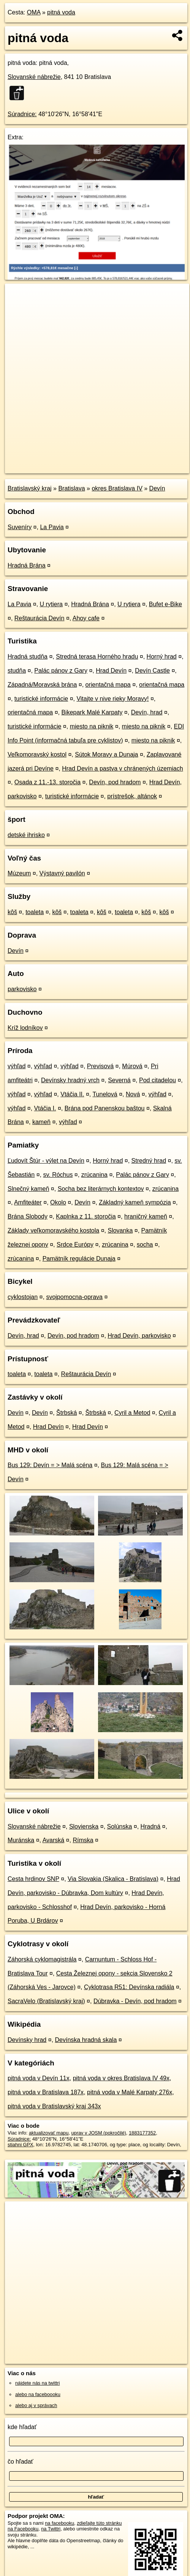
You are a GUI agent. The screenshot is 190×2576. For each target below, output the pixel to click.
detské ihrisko (26, 835)
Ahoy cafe (86, 618)
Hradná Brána (27, 565)
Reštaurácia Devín (39, 618)
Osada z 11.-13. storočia (47, 782)
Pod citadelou (157, 1080)
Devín (157, 488)
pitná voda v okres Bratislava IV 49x (121, 2078)
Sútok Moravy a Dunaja (106, 754)
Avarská (54, 1840)
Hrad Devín (111, 670)
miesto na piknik (92, 726)
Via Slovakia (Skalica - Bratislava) (113, 1879)
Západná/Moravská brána (42, 684)
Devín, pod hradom (115, 782)
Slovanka (120, 1230)
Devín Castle (152, 670)
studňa (17, 670)
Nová (133, 1094)
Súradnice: (22, 114)
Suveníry (20, 527)
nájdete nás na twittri (37, 2383)
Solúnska (119, 1826)
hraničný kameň (145, 1216)
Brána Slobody (28, 1216)
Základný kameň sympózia (135, 1202)
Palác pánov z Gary (60, 670)
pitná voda (61, 12)
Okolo (58, 1202)
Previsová (100, 1066)
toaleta (34, 912)
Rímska (83, 1840)
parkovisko (22, 989)
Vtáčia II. (72, 1094)
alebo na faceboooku (37, 2394)
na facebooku (59, 2523)
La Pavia (51, 527)
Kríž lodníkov (25, 1028)
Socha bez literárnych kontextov (101, 1189)
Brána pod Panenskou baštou (105, 1108)
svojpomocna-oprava (74, 1297)
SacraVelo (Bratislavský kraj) (46, 2001)
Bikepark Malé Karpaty (91, 712)
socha (145, 1244)
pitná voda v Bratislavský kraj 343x (54, 2106)
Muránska (21, 1840)
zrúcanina (94, 1174)
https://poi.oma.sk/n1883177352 (39, 467)
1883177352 (142, 2133)
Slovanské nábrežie (34, 77)
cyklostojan (23, 1297)
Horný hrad (162, 656)
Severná (119, 1080)
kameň (41, 1122)
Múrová (132, 1066)
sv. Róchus (58, 1174)
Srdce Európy (75, 1244)
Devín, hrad (147, 712)
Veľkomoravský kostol (37, 754)
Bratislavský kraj (30, 488)
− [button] (18, 308)
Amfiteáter (28, 1202)
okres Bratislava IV (117, 488)
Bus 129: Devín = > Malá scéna (50, 1465)
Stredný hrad (148, 1160)
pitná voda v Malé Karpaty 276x (129, 2092)
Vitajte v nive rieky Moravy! (112, 698)
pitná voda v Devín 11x (39, 2078)
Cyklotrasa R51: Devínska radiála (129, 1987)
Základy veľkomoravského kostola (53, 1230)
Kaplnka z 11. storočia (86, 1216)
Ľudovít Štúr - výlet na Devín (46, 1160)
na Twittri (50, 2529)
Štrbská (66, 1412)
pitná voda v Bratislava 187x (46, 2092)
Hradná (150, 1826)
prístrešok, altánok (132, 796)
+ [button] (18, 296)
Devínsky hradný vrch (70, 1080)
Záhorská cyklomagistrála (42, 1959)
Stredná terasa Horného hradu (97, 656)
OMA (34, 12)
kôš (12, 912)
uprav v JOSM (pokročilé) (98, 2133)
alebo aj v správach (36, 2405)
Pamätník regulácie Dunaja (79, 1258)
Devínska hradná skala (86, 2040)
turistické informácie (41, 698)
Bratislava (71, 488)
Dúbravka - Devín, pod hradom (135, 2001)
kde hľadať (22, 2427)
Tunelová (104, 1094)
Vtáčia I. (45, 1108)
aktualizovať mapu (48, 2133)
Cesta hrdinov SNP (33, 1879)
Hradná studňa (28, 656)
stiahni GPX (20, 2144)
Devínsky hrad (27, 2040)
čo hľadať (20, 2461)
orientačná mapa (108, 684)
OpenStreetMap (61, 461)
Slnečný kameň (28, 1189)
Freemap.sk (100, 461)
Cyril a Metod (132, 1412)
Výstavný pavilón (62, 873)
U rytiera (51, 604)
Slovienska (83, 1826)
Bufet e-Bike (165, 604)
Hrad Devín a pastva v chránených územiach (122, 768)
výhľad (16, 1066)
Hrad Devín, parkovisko (139, 1335)
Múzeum (19, 873)
